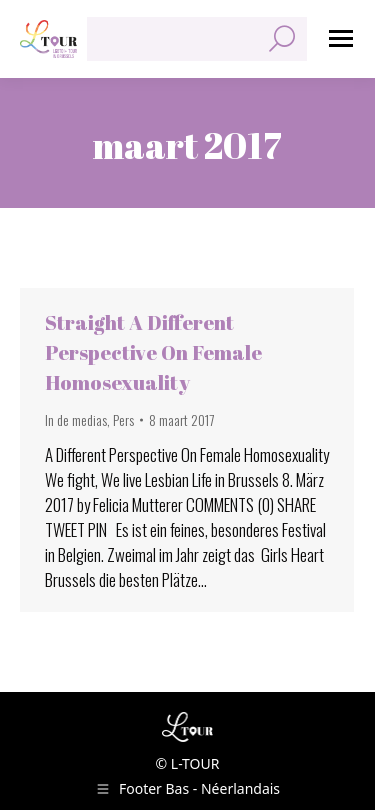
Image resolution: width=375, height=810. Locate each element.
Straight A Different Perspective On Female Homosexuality (153, 352)
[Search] (197, 39)
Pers (123, 419)
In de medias (76, 419)
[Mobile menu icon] (341, 38)
